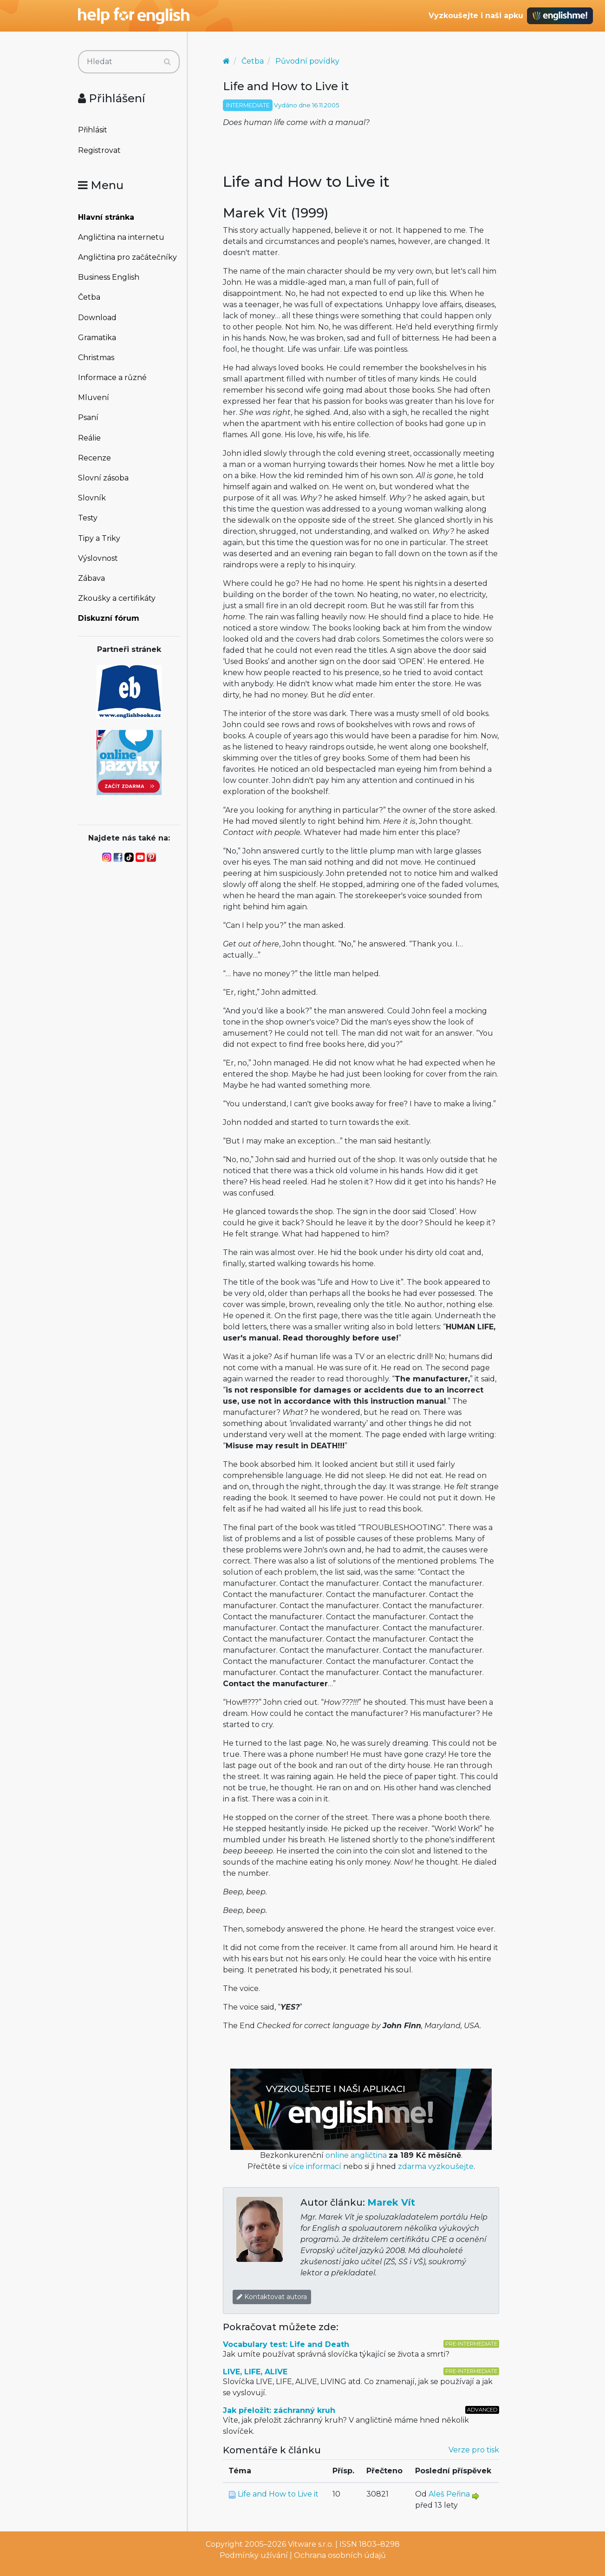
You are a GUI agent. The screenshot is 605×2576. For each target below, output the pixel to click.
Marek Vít (391, 2202)
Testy (88, 517)
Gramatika (97, 337)
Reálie (89, 438)
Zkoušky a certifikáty (117, 598)
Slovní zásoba (103, 477)
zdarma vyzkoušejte (436, 2166)
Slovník (92, 497)
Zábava (91, 578)
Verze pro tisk (474, 2449)
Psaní (88, 417)
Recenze (94, 457)
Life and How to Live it (278, 2494)
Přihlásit (92, 129)
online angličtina (356, 2155)
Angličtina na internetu (121, 237)
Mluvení (93, 397)
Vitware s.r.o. (310, 2544)
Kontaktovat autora (272, 2297)
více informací (315, 2166)
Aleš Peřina (449, 2494)
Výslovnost (98, 558)
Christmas (96, 357)
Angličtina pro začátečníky (127, 257)
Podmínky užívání (254, 2555)
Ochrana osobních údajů (340, 2555)
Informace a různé (112, 377)
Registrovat (99, 150)
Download (97, 317)
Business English (108, 277)
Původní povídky (307, 61)
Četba (89, 297)
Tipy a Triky (99, 538)
